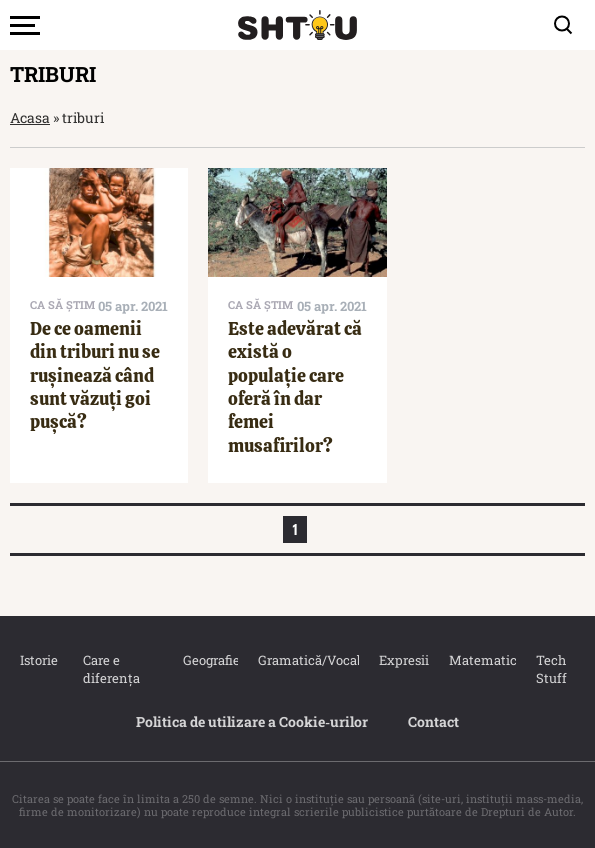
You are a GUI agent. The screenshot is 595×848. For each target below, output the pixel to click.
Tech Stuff (551, 669)
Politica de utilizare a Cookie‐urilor (252, 721)
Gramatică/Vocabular (298, 660)
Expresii (394, 660)
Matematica (472, 660)
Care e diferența (111, 669)
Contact (433, 721)
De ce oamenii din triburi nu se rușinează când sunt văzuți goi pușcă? (95, 375)
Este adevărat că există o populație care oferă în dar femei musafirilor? (295, 387)
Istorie (31, 660)
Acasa (30, 117)
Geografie (200, 660)
